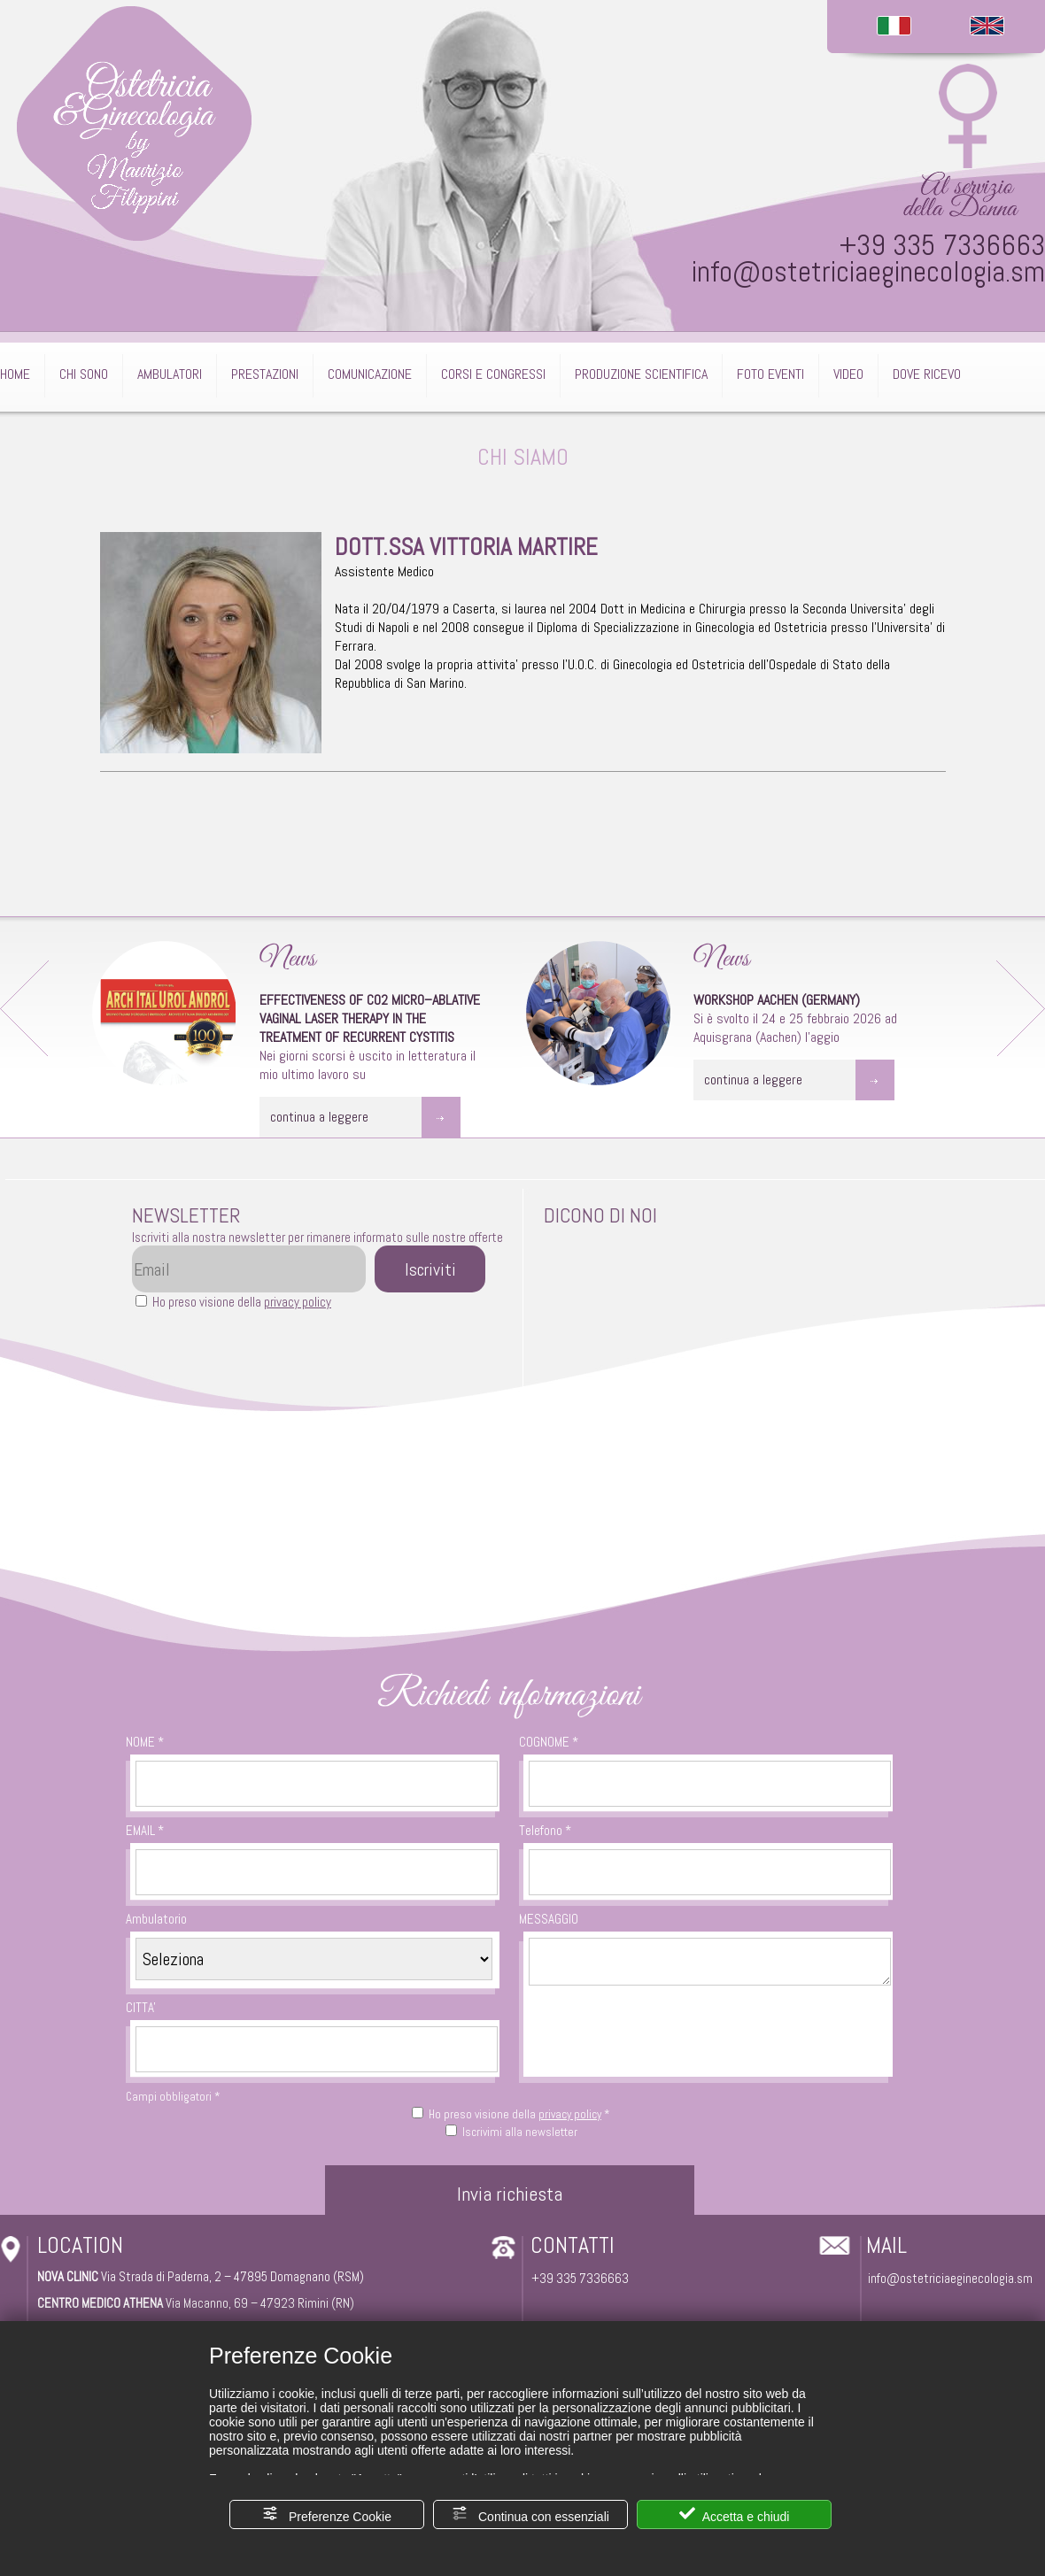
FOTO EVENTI (770, 374)
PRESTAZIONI (264, 374)
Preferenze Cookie (326, 2514)
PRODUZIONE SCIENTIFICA (641, 374)
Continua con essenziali (530, 2514)
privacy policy (297, 1301)
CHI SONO (83, 374)
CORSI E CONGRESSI (493, 374)
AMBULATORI (169, 374)
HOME (15, 374)
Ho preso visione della (241, 1301)
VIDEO (848, 374)
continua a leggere (319, 1116)
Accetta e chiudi (734, 2514)
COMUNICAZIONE (370, 374)
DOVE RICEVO (927, 374)
